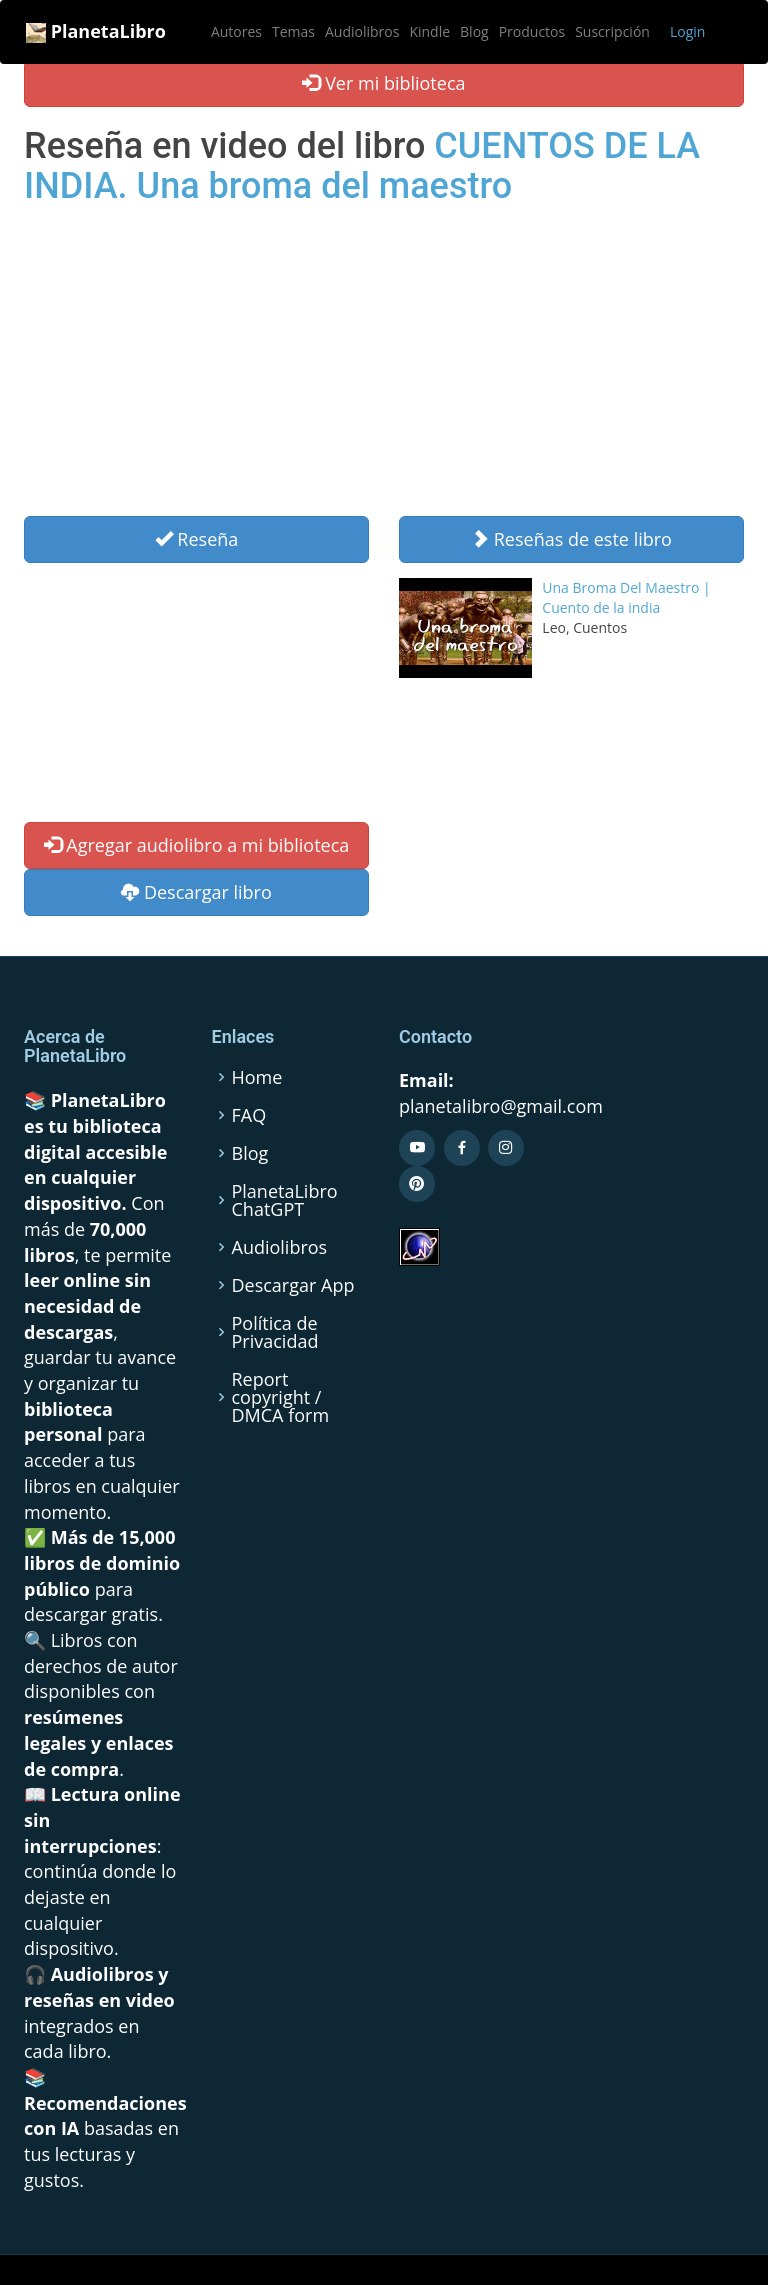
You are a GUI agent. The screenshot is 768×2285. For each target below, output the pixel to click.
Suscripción (612, 31)
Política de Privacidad (275, 1332)
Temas (293, 31)
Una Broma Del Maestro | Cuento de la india (626, 597)
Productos (532, 31)
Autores (236, 31)
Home (257, 1077)
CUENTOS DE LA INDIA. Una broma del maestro (362, 166)
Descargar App (293, 1285)
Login (687, 31)
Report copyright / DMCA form (281, 1397)
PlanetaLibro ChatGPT (285, 1200)
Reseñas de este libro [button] (571, 539)
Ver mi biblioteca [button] (383, 83)
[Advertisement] (384, 366)
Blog (474, 31)
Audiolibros (362, 31)
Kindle (429, 31)
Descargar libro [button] (196, 892)
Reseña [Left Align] (197, 539)
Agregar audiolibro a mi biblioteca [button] (197, 845)
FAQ (249, 1115)
